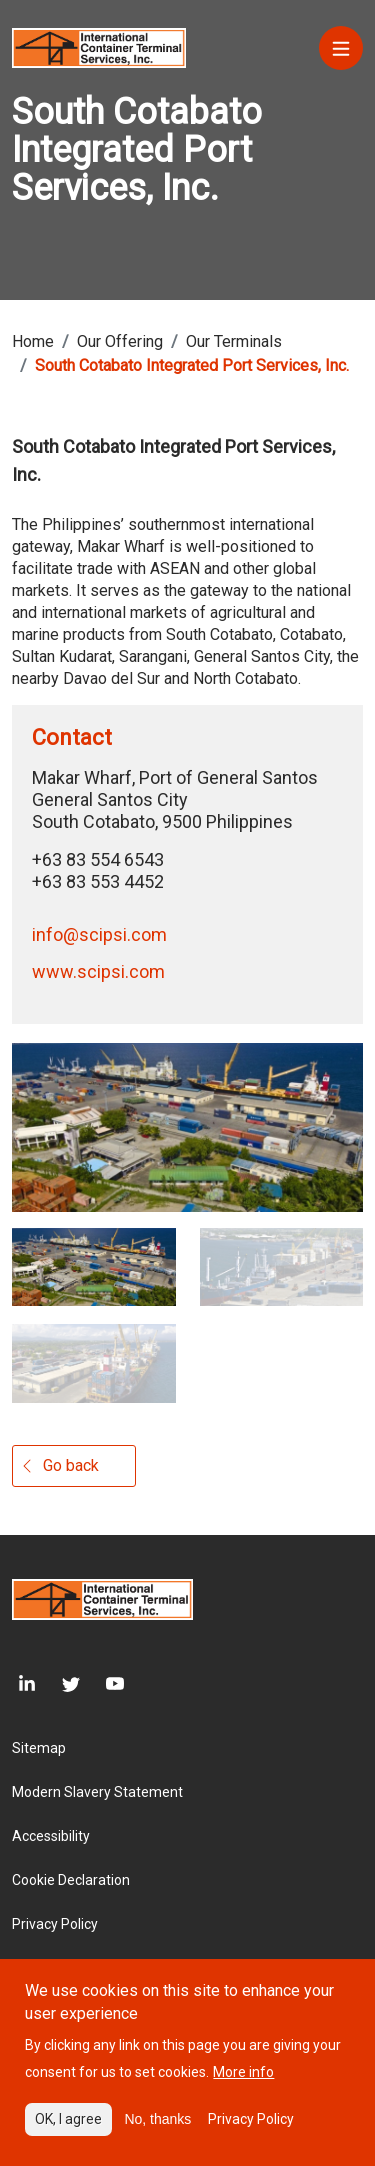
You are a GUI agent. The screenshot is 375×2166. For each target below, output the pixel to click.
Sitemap (39, 1748)
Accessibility (51, 1836)
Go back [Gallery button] (71, 1465)
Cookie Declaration (71, 1880)
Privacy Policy (55, 1924)
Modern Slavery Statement (97, 1792)
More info (243, 2085)
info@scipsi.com (99, 934)
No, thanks (157, 2132)
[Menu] (341, 48)
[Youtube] (102, 1683)
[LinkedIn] (24, 1683)
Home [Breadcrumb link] (33, 341)
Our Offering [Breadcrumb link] (120, 341)
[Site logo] (99, 46)
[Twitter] (58, 1683)
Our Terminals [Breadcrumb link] (234, 341)
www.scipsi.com (98, 971)
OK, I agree (68, 2132)
